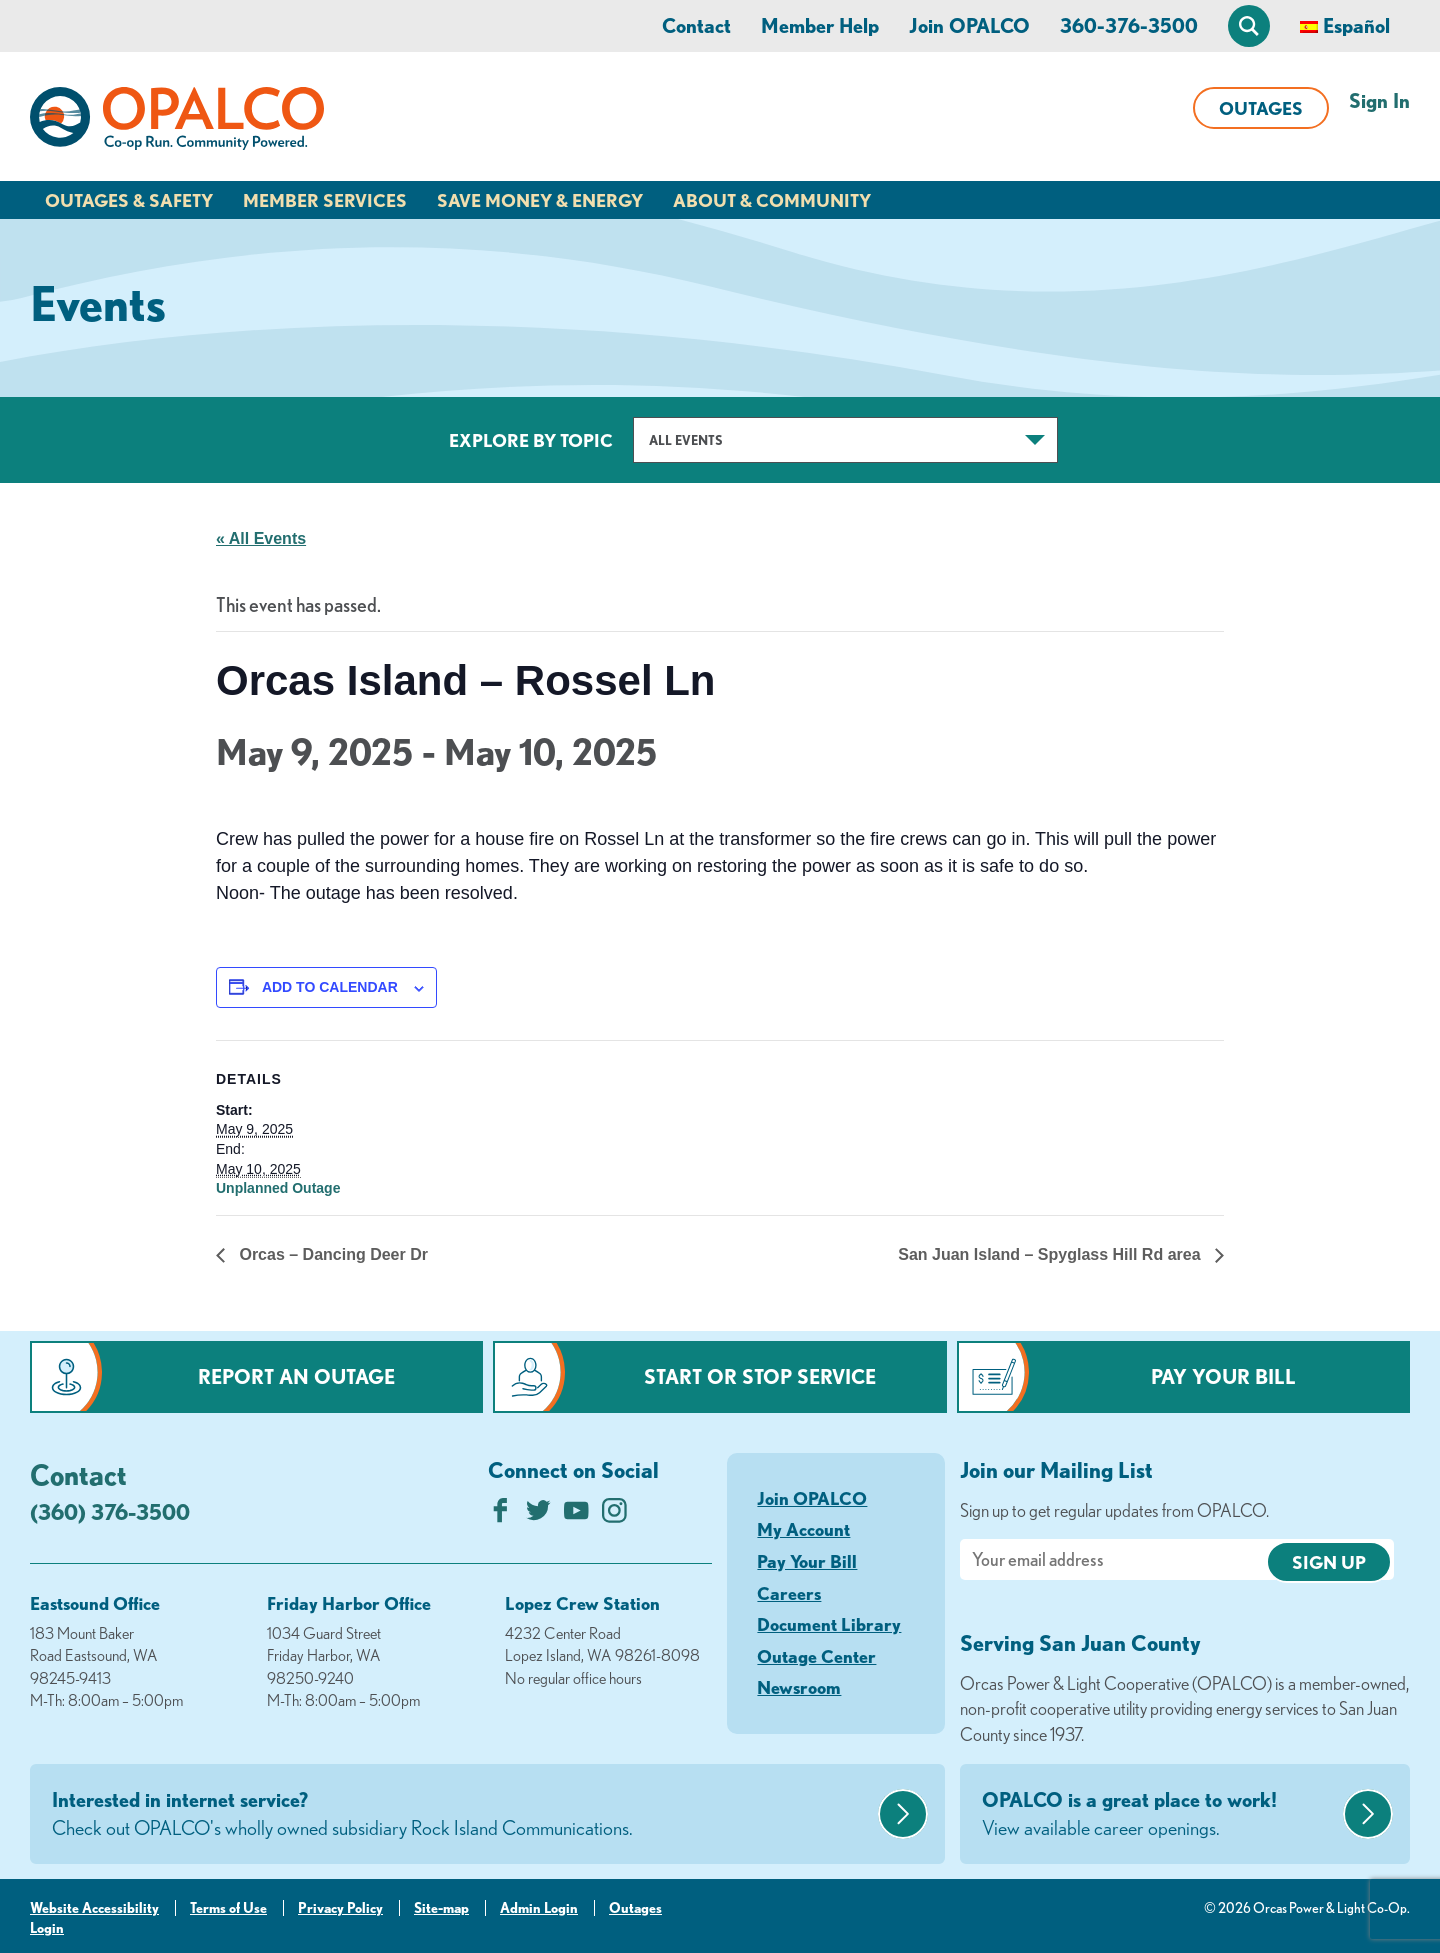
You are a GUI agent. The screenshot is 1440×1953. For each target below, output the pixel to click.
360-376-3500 (1129, 25)
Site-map (441, 1908)
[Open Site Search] (1249, 26)
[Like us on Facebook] (500, 1515)
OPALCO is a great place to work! (1160, 1815)
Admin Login (539, 1908)
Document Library (829, 1624)
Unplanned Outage (278, 1188)
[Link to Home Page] (177, 122)
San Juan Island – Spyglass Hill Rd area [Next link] (1051, 1254)
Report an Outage (296, 1376)
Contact (696, 25)
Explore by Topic (531, 440)
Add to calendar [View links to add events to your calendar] (330, 987)
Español (1356, 25)
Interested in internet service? (462, 1815)
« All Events (261, 538)
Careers (789, 1593)
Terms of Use (228, 1908)
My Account (803, 1529)
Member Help (820, 25)
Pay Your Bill (1223, 1376)
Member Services (325, 200)
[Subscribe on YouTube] (576, 1515)
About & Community (772, 200)
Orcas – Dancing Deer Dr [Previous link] (331, 1254)
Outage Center (816, 1656)
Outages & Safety (129, 200)
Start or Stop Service (760, 1376)
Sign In (1379, 100)
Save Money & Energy (540, 200)
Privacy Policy (340, 1908)
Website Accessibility (94, 1908)
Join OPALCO (969, 25)
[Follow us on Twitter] (538, 1515)
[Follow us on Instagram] (614, 1515)
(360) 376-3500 (110, 1511)
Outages (1261, 108)
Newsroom (799, 1687)
